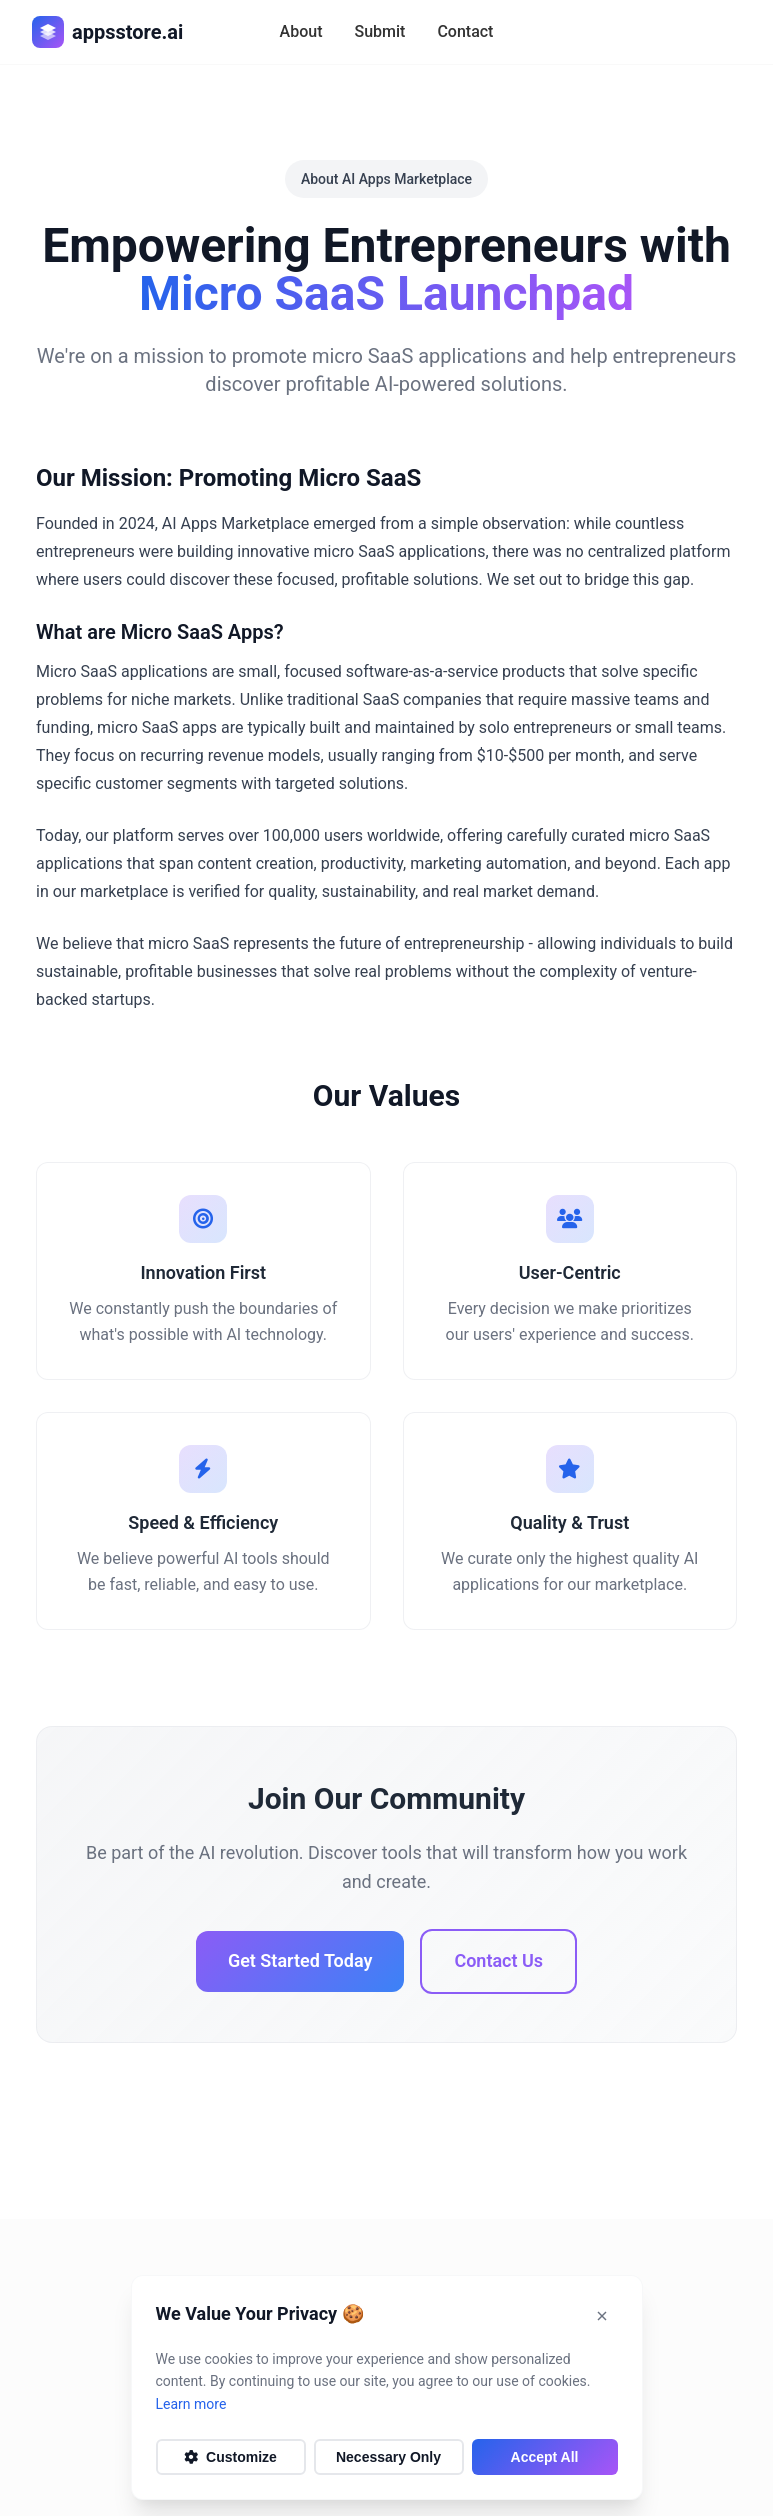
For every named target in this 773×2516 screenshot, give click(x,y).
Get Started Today (300, 1960)
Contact (465, 31)
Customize (230, 2457)
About (301, 31)
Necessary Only (388, 2457)
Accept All (545, 2457)
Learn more (191, 2404)
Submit (379, 31)
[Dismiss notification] (602, 2316)
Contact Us (498, 1960)
